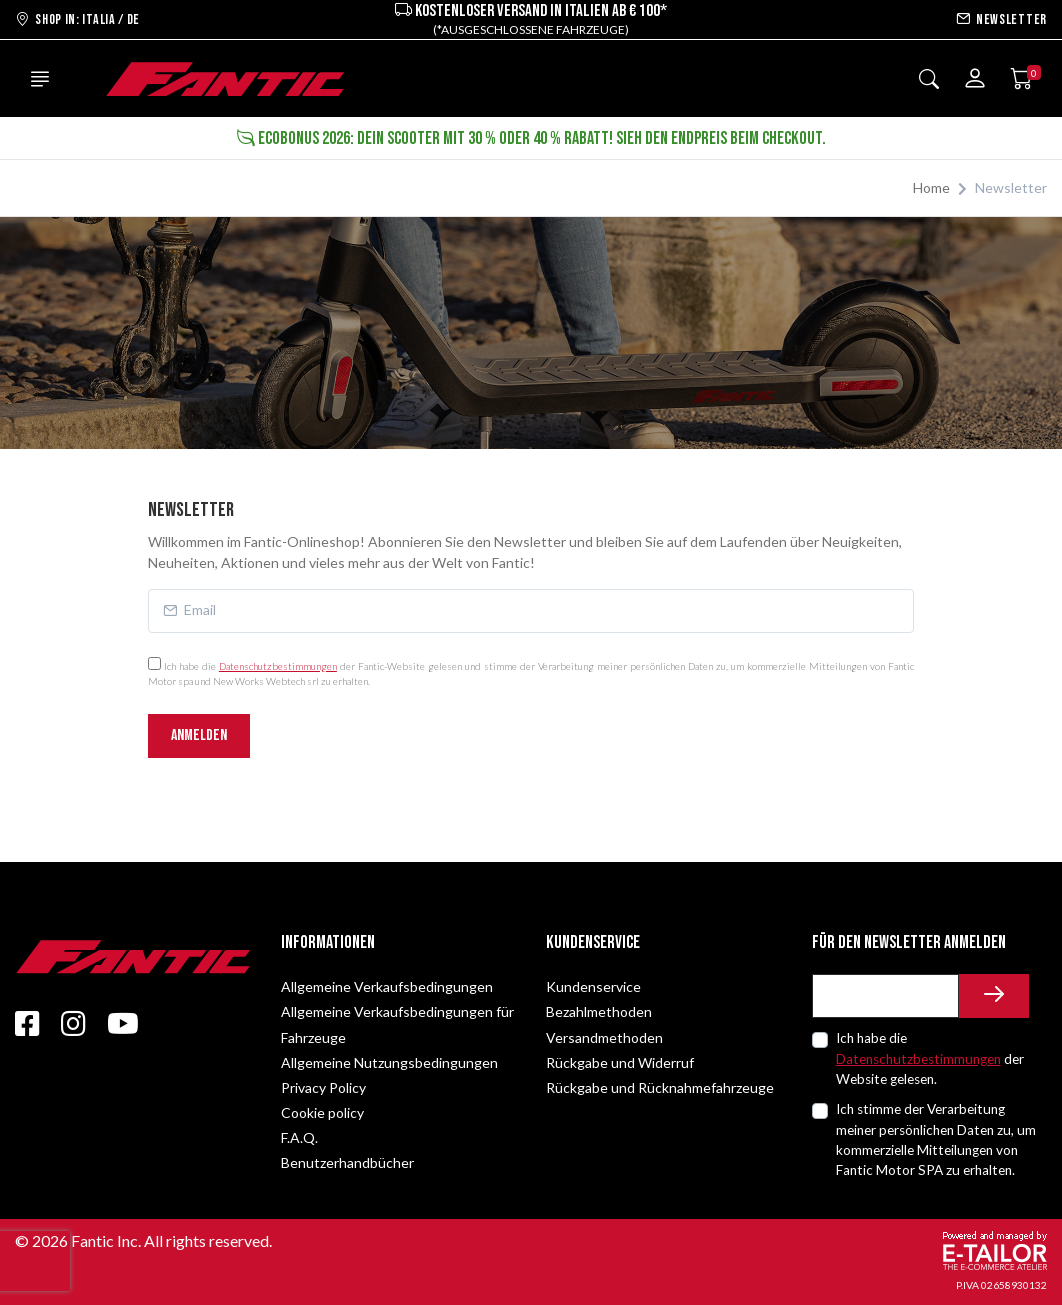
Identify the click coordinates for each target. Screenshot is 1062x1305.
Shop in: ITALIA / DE (77, 19)
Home (931, 187)
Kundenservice (593, 986)
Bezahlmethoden (599, 1011)
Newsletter (1001, 19)
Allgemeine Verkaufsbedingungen (387, 986)
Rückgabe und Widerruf (620, 1062)
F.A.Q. (299, 1137)
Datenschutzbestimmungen (278, 666)
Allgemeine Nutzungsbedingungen (389, 1062)
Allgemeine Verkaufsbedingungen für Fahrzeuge (397, 1024)
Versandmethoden (604, 1037)
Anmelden (199, 735)
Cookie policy (322, 1112)
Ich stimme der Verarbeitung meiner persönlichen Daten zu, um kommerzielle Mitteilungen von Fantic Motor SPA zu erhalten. (936, 1139)
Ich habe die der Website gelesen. (930, 1058)
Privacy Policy (323, 1087)
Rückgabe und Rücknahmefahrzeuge (660, 1087)
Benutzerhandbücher (347, 1162)
